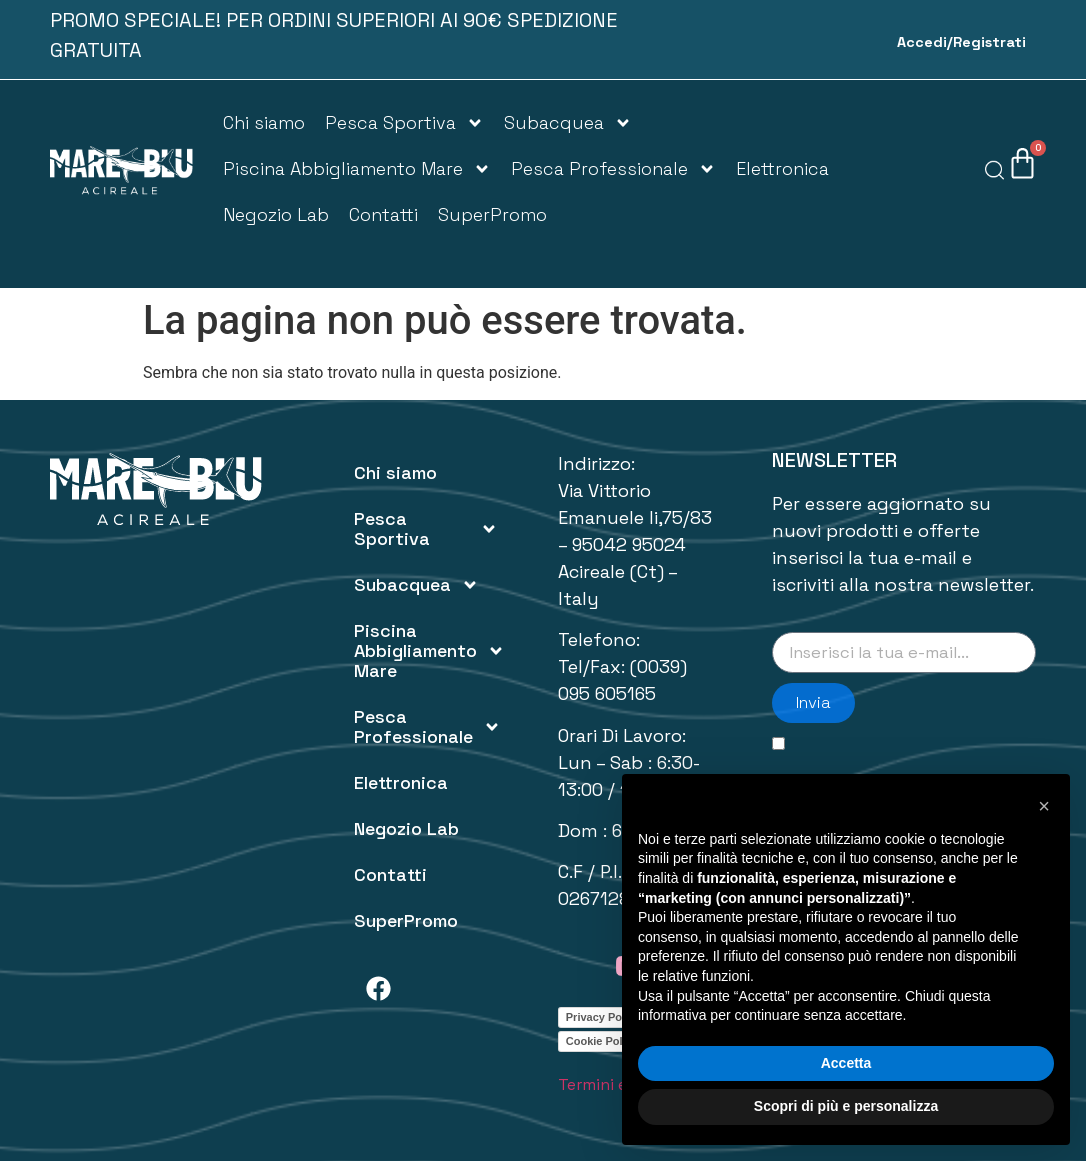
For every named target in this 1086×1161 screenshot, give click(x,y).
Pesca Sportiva (404, 123)
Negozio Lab (276, 214)
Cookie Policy (602, 1041)
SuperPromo (492, 214)
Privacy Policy (603, 1017)
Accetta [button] (846, 1063)
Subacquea (568, 123)
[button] (1044, 806)
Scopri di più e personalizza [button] (846, 1106)
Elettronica (782, 168)
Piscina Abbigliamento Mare (357, 169)
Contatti (383, 214)
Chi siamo (264, 122)
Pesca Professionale (613, 169)
